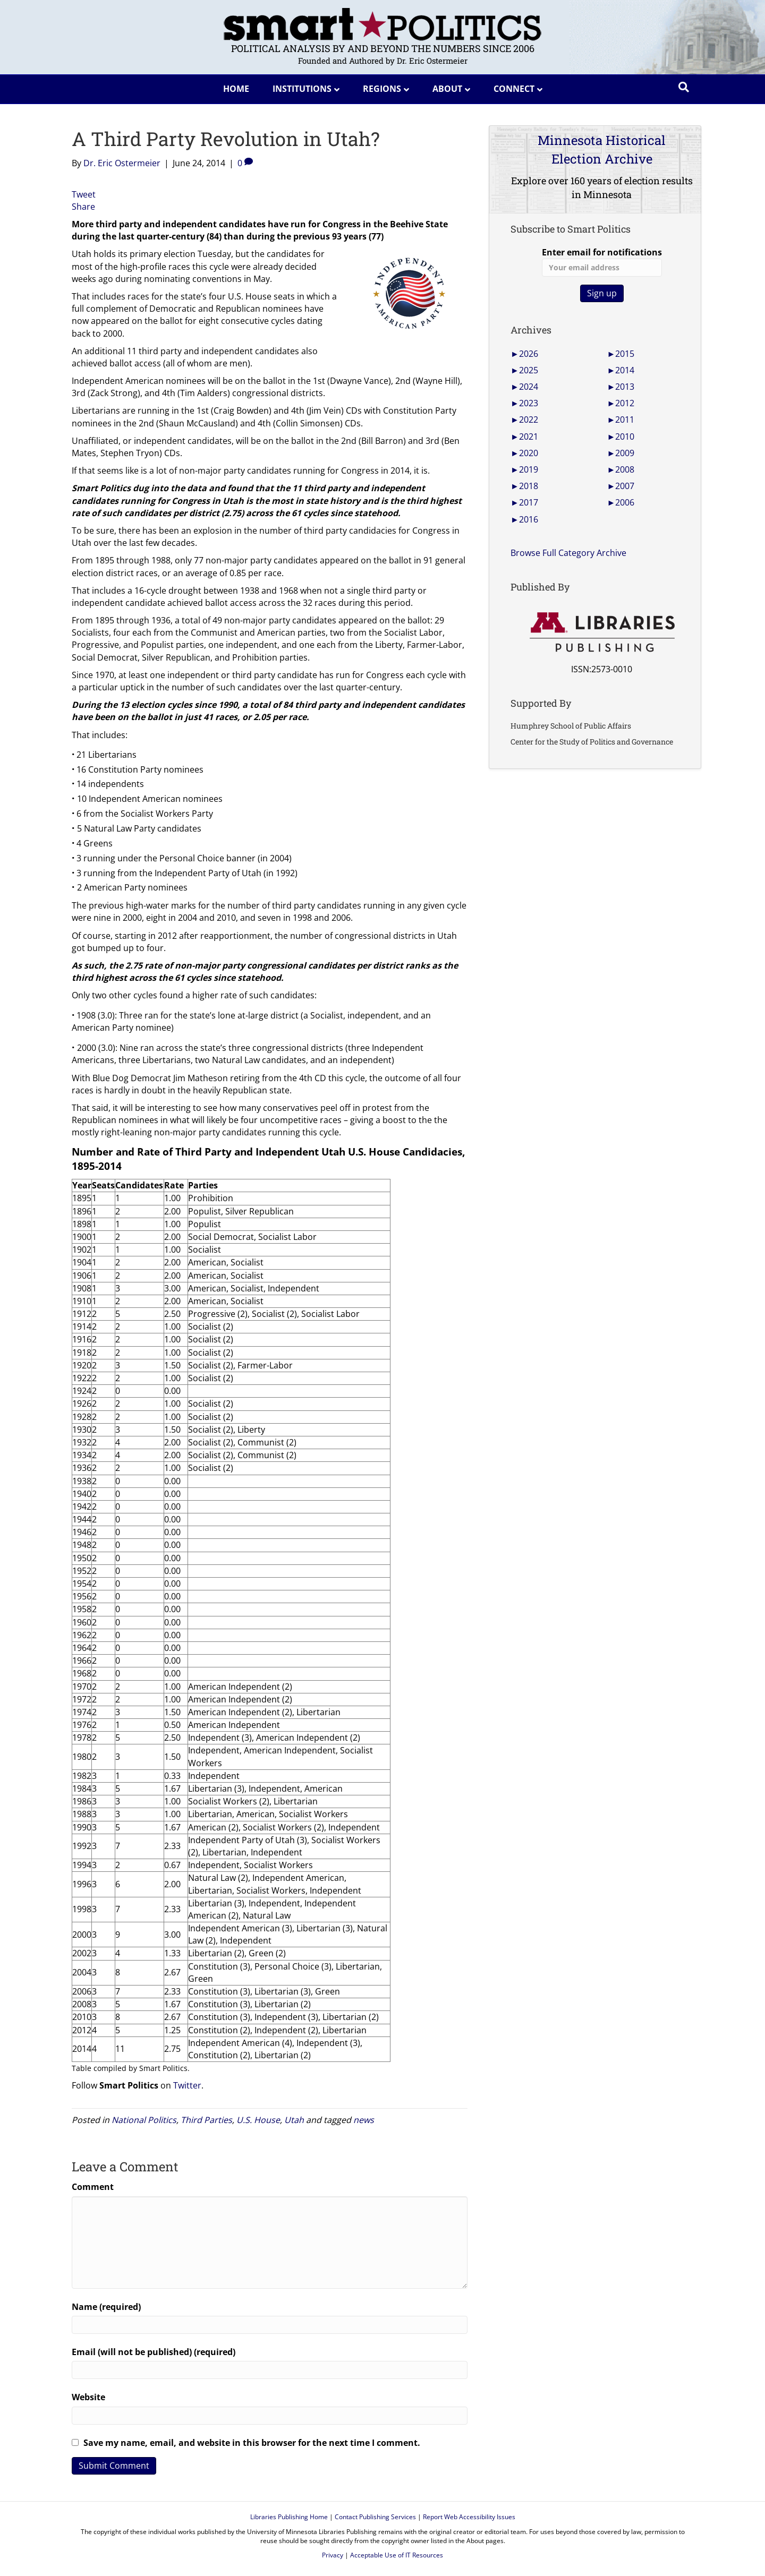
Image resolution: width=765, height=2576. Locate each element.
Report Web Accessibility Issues (469, 2516)
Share (83, 206)
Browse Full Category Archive (568, 553)
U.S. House (258, 2120)
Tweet (84, 194)
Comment (93, 2187)
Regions (382, 89)
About (447, 89)
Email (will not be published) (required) (153, 2352)
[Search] (683, 87)
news (363, 2120)
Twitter (187, 2085)
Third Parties (206, 2120)
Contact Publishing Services (375, 2516)
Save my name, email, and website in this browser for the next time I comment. (251, 2443)
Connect (514, 89)
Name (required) (106, 2307)
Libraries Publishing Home (289, 2516)
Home (236, 89)
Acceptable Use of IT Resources (396, 2555)
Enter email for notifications (602, 261)
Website (88, 2397)
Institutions (302, 89)
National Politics (144, 2120)
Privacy (332, 2555)
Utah (294, 2120)
